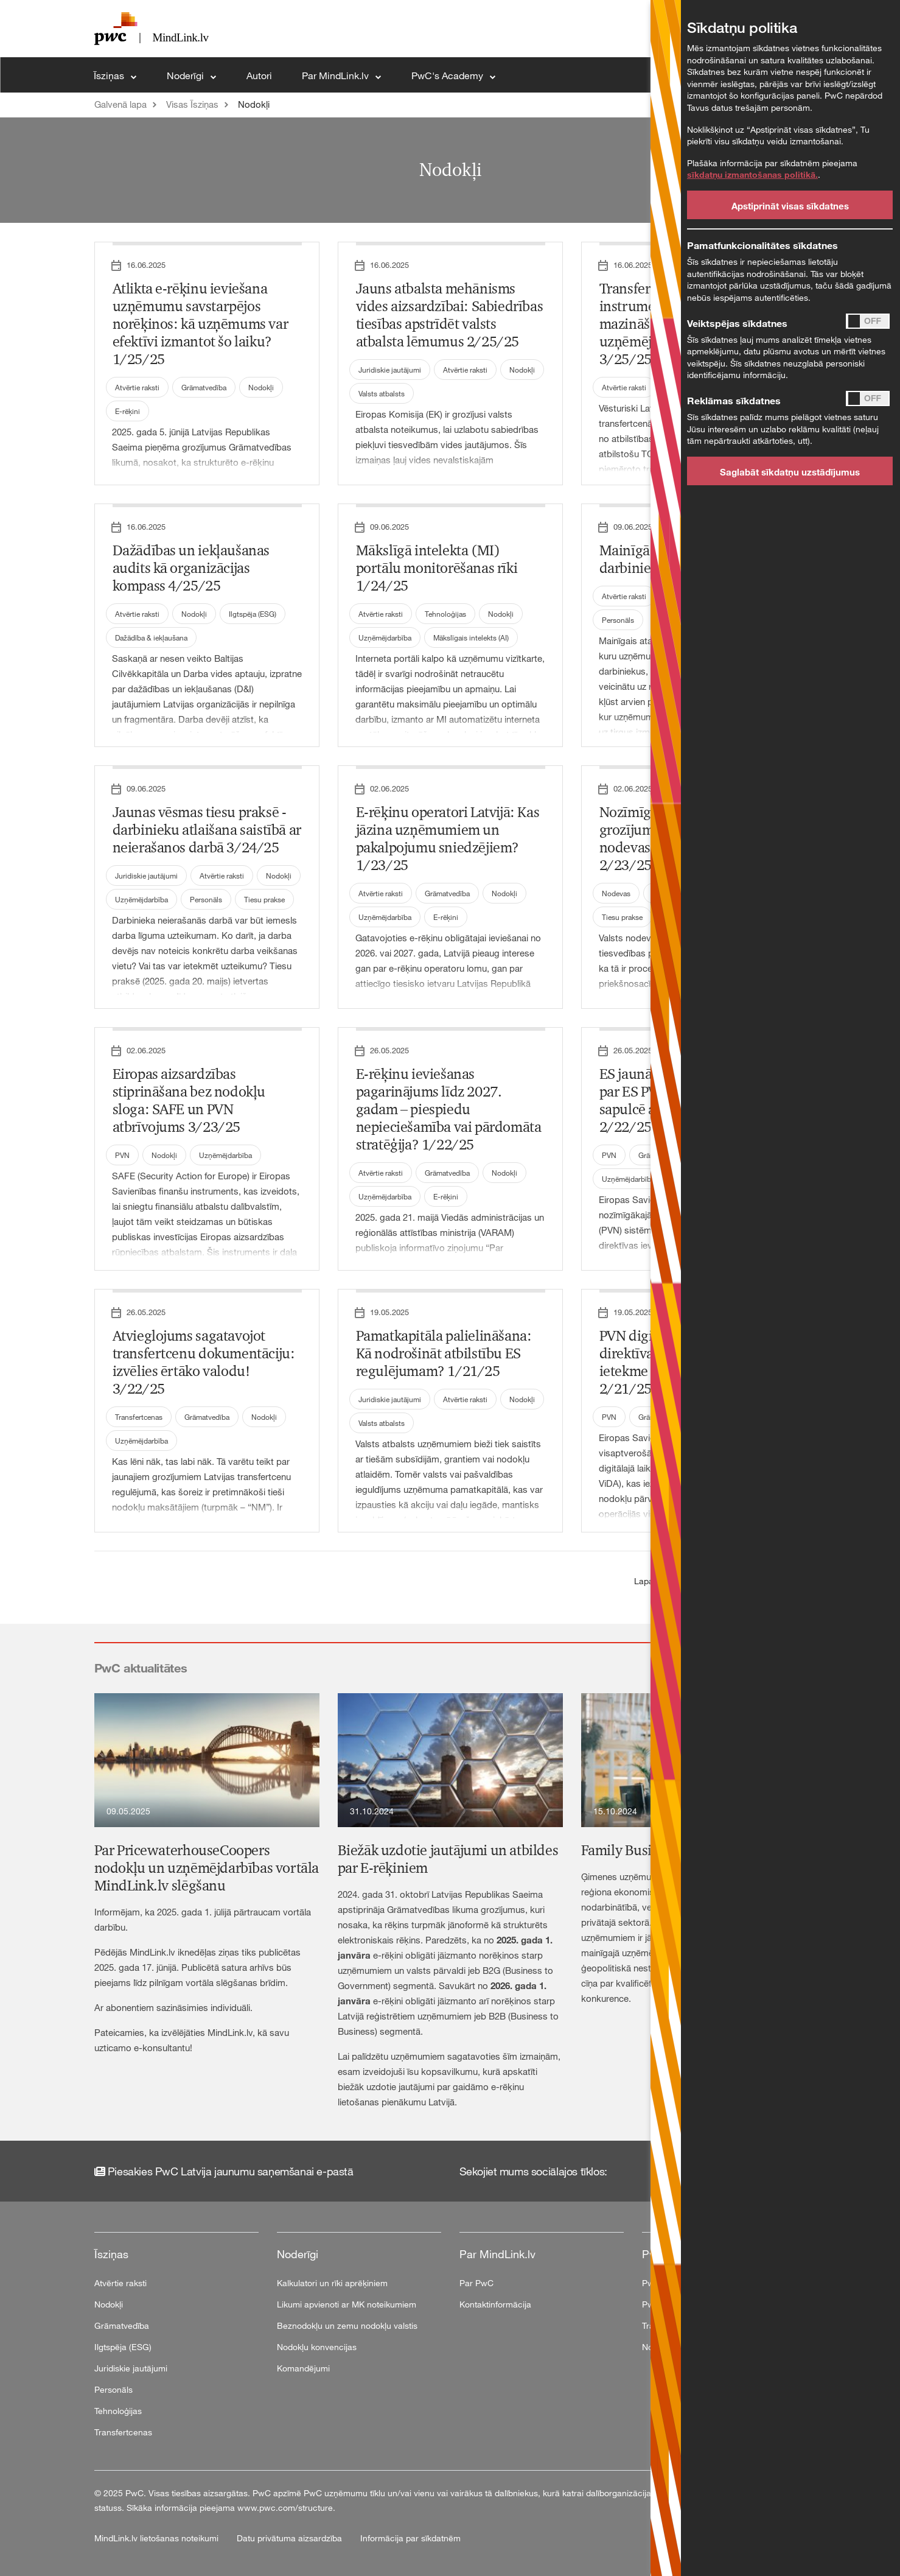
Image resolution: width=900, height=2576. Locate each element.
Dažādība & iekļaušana (151, 637)
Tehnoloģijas (445, 614)
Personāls (618, 620)
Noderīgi (186, 75)
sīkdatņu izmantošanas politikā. (752, 174)
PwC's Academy (448, 75)
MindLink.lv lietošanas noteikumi (157, 2538)
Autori (259, 75)
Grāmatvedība (203, 387)
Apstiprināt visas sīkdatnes (790, 205)
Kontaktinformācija (495, 2304)
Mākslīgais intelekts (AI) (471, 637)
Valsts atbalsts (381, 393)
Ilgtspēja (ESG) (252, 614)
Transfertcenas (138, 1417)
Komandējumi (303, 2368)
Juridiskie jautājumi (389, 369)
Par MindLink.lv (336, 75)
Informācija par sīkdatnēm (410, 2538)
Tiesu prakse (264, 899)
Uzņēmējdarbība (384, 637)
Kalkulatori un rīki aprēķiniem (332, 2283)
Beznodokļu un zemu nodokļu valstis (347, 2325)
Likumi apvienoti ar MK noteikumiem (346, 2304)
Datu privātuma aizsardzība (290, 2538)
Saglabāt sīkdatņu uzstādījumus (790, 471)
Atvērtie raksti (137, 387)
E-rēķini (127, 411)
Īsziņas (110, 75)
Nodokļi (254, 104)
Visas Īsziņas (192, 104)
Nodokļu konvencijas (317, 2347)
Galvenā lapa (120, 104)
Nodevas (616, 893)
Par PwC (476, 2283)
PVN (122, 1155)
